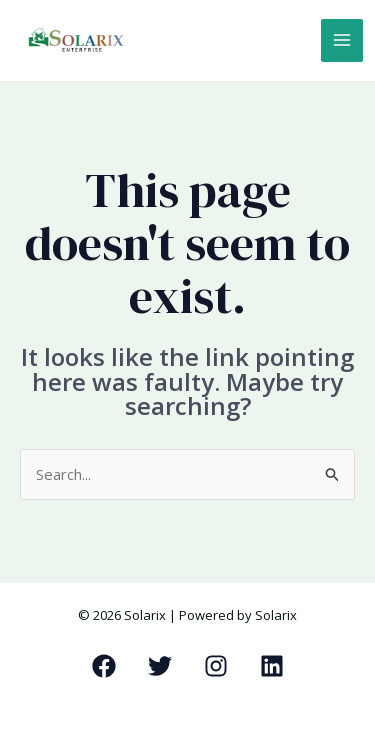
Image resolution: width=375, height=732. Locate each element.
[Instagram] (216, 666)
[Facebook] (104, 666)
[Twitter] (160, 666)
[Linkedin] (272, 666)
